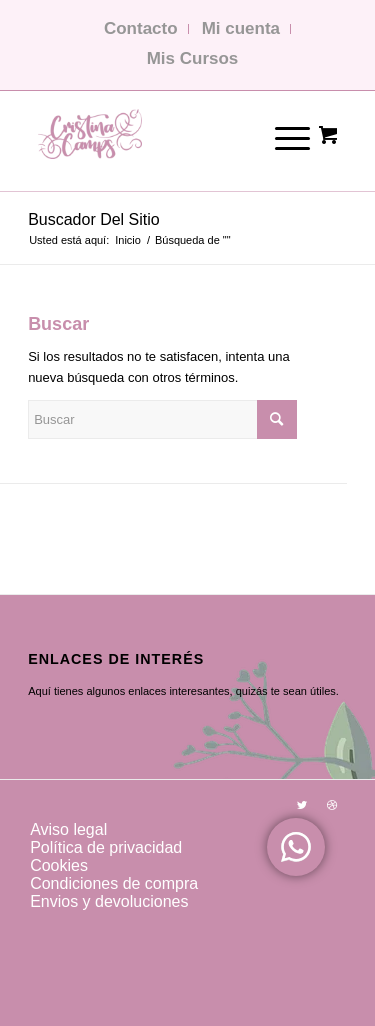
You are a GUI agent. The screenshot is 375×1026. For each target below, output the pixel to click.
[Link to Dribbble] (332, 805)
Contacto (141, 28)
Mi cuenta (241, 28)
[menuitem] (176, 830)
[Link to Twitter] (302, 805)
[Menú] (278, 136)
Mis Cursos (193, 58)
